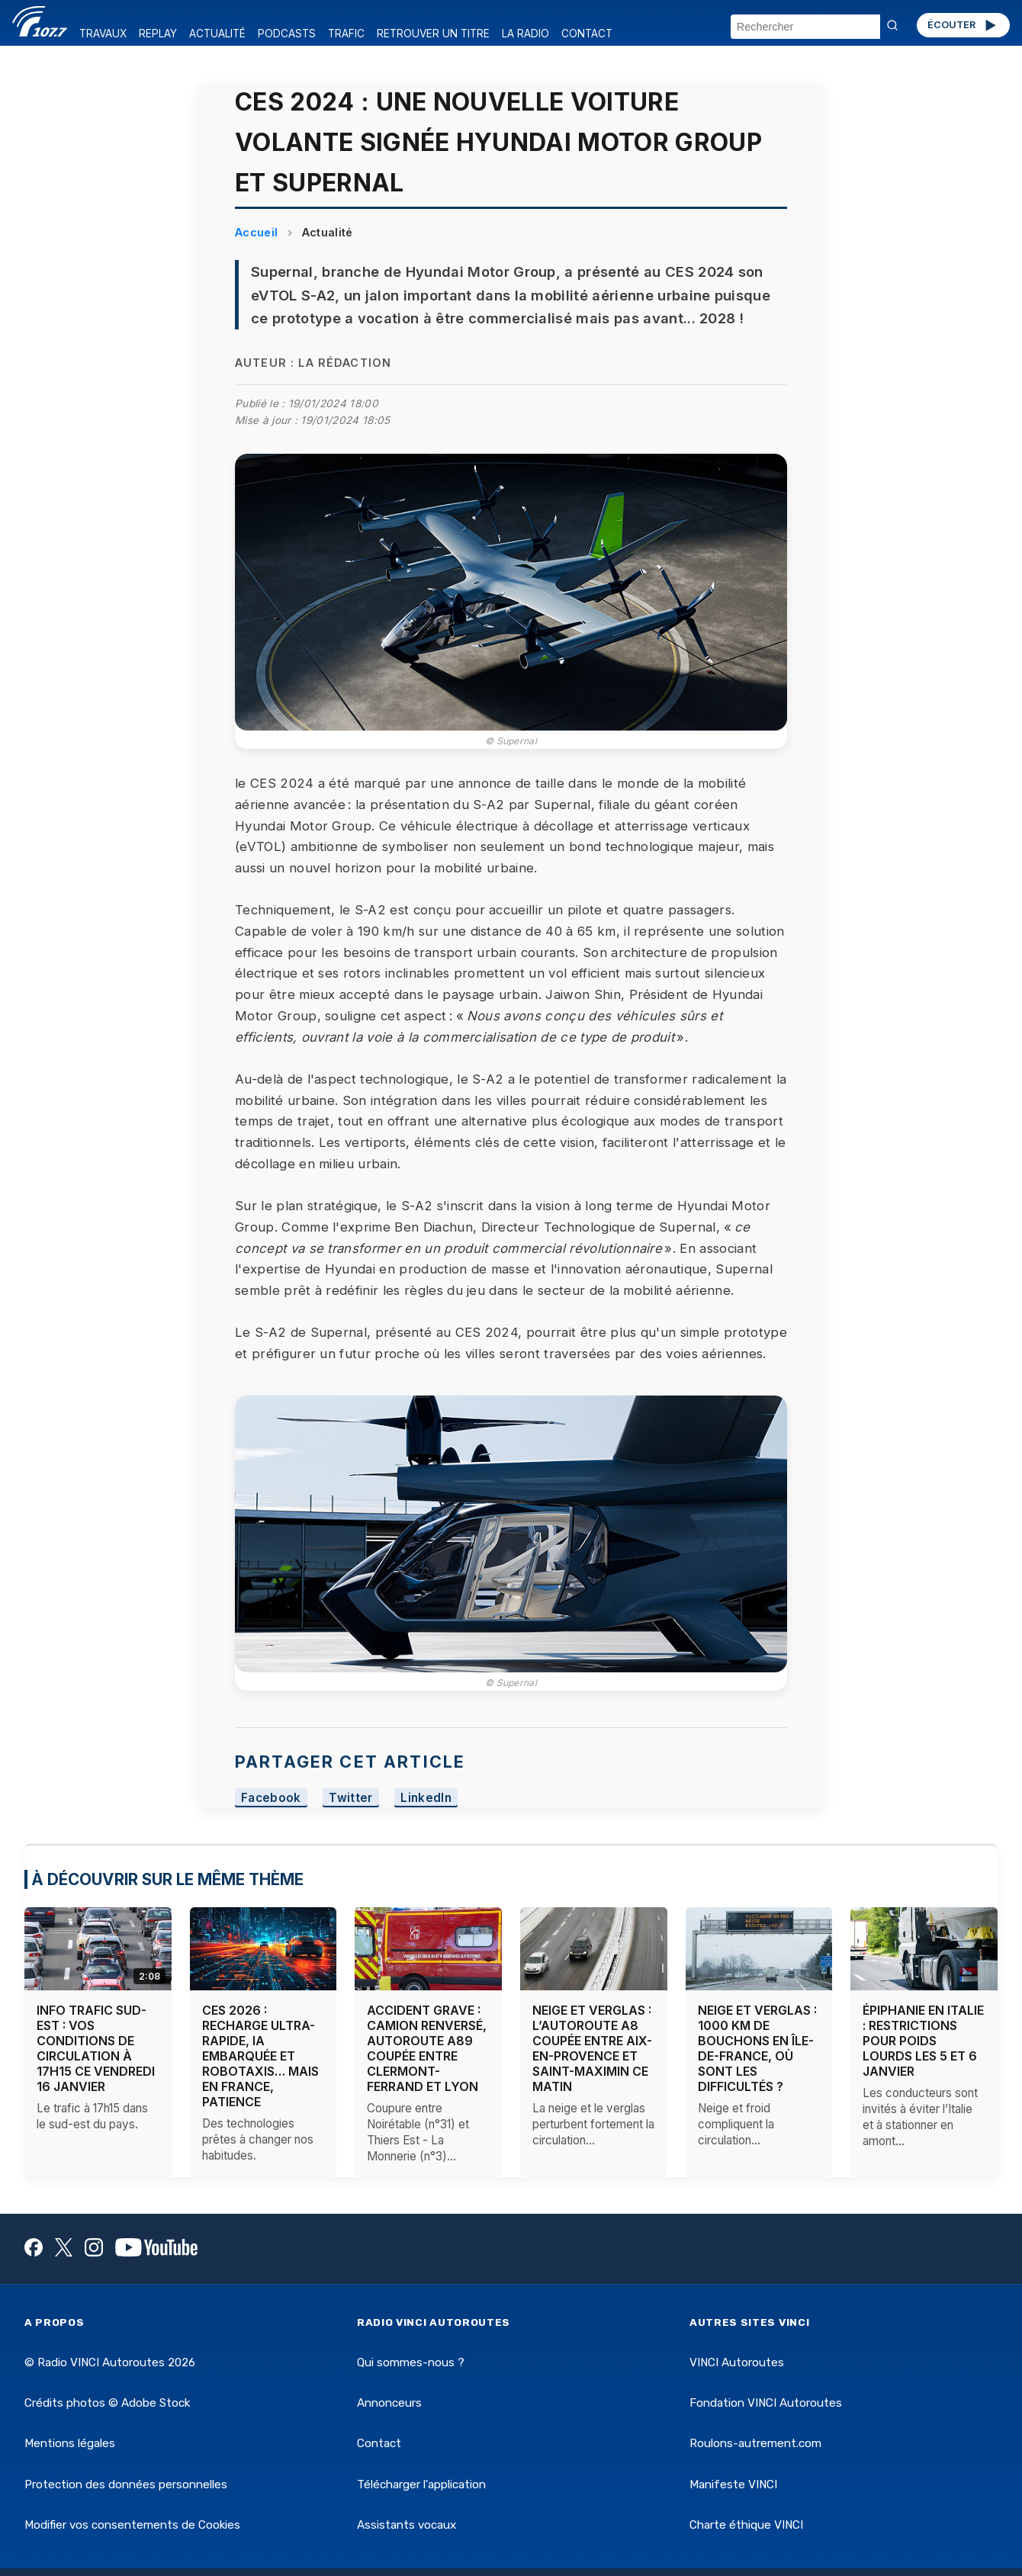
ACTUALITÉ (217, 33)
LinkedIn (426, 1798)
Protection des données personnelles (125, 2484)
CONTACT (586, 33)
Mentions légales (69, 2443)
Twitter (350, 1798)
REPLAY (158, 33)
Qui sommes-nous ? (410, 2362)
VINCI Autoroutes (736, 2362)
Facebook (271, 1798)
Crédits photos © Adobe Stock (107, 2403)
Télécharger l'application (421, 2484)
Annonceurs (389, 2403)
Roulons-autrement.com (755, 2443)
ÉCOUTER (962, 25)
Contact (379, 2443)
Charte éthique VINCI (746, 2525)
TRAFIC (346, 33)
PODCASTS (287, 33)
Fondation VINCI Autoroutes (765, 2403)
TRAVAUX (103, 33)
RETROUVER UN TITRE (433, 33)
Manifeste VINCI (733, 2484)
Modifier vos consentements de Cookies (132, 2525)
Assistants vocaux (406, 2525)
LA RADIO (525, 33)
